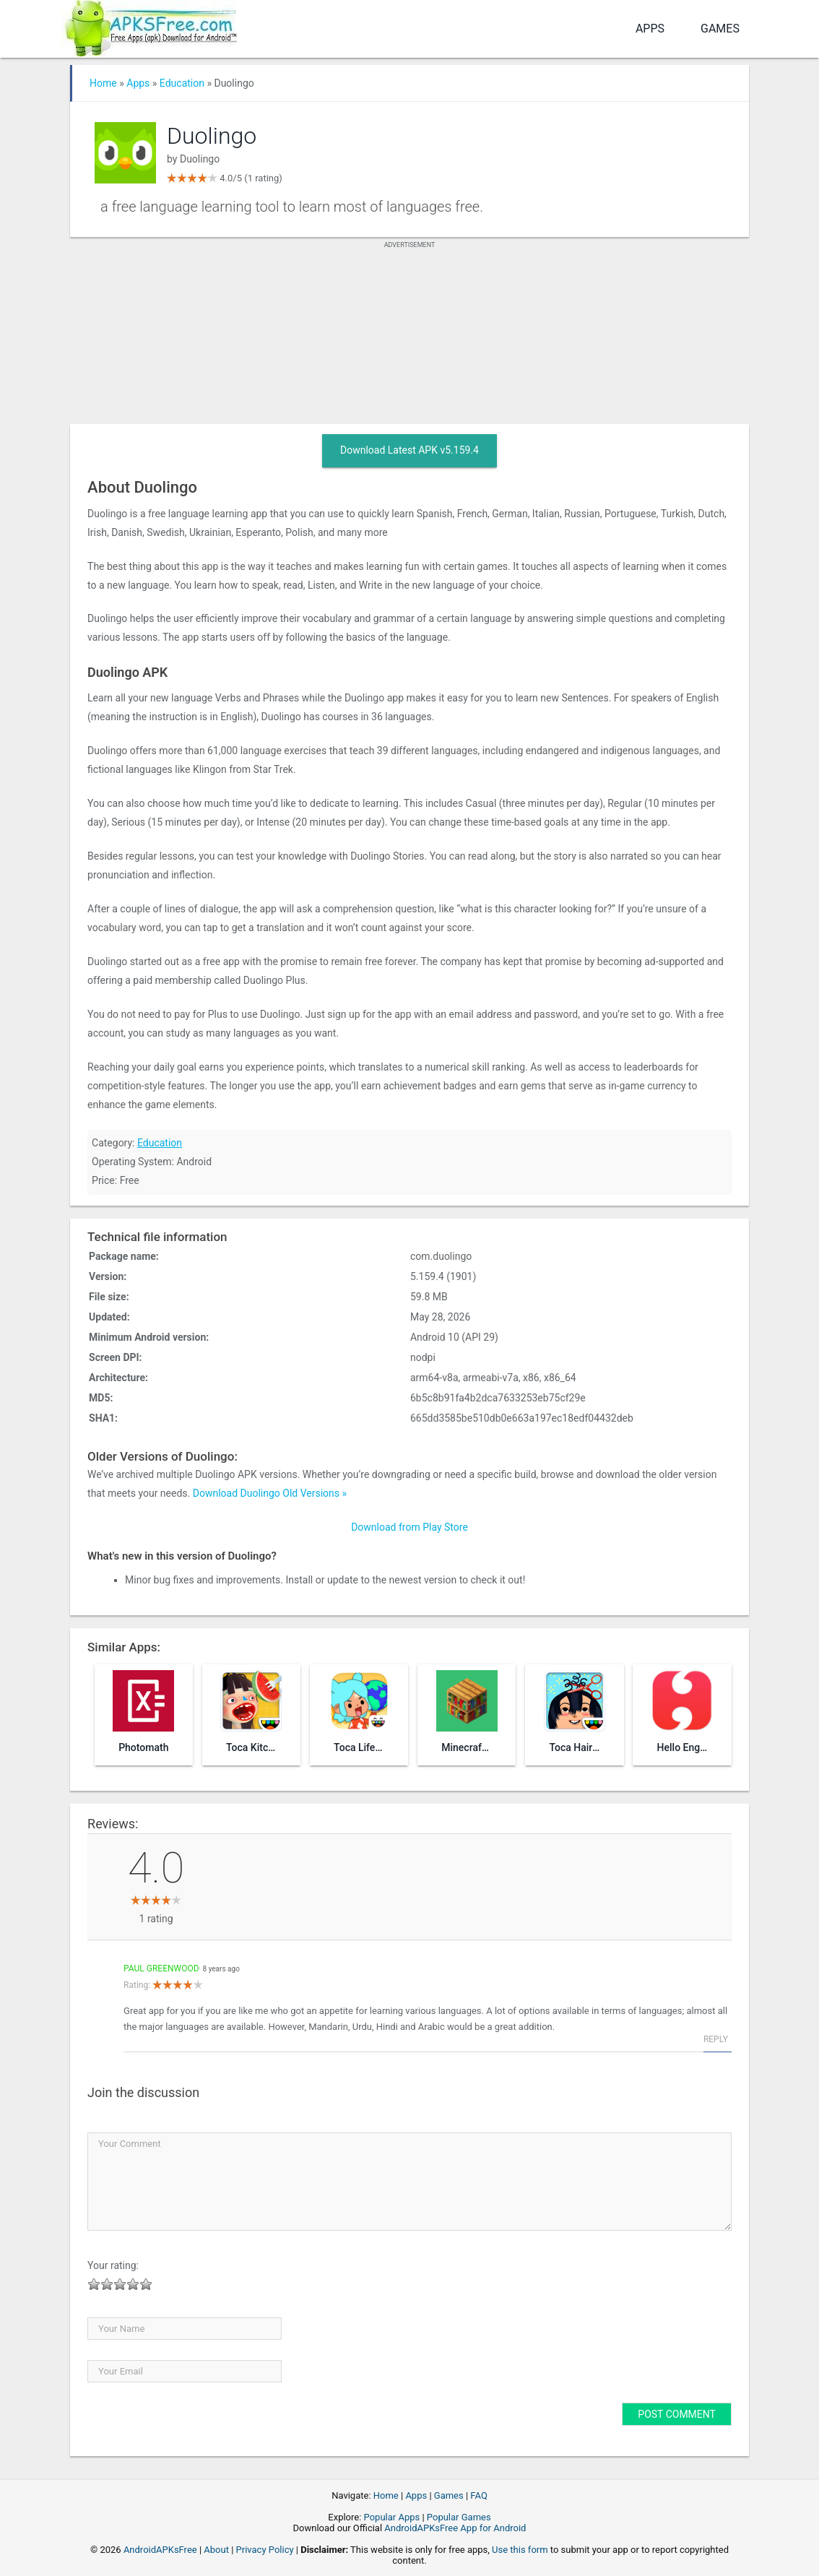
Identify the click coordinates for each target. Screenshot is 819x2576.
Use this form (520, 2549)
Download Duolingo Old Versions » (270, 1493)
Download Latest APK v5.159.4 (409, 450)
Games (720, 28)
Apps (650, 28)
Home (103, 83)
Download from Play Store (409, 1527)
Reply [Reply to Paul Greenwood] (715, 2039)
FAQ (478, 2495)
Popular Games (459, 2517)
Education (182, 83)
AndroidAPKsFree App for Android (455, 2528)
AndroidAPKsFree (160, 2549)
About (216, 2549)
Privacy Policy (265, 2549)
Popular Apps (392, 2517)
